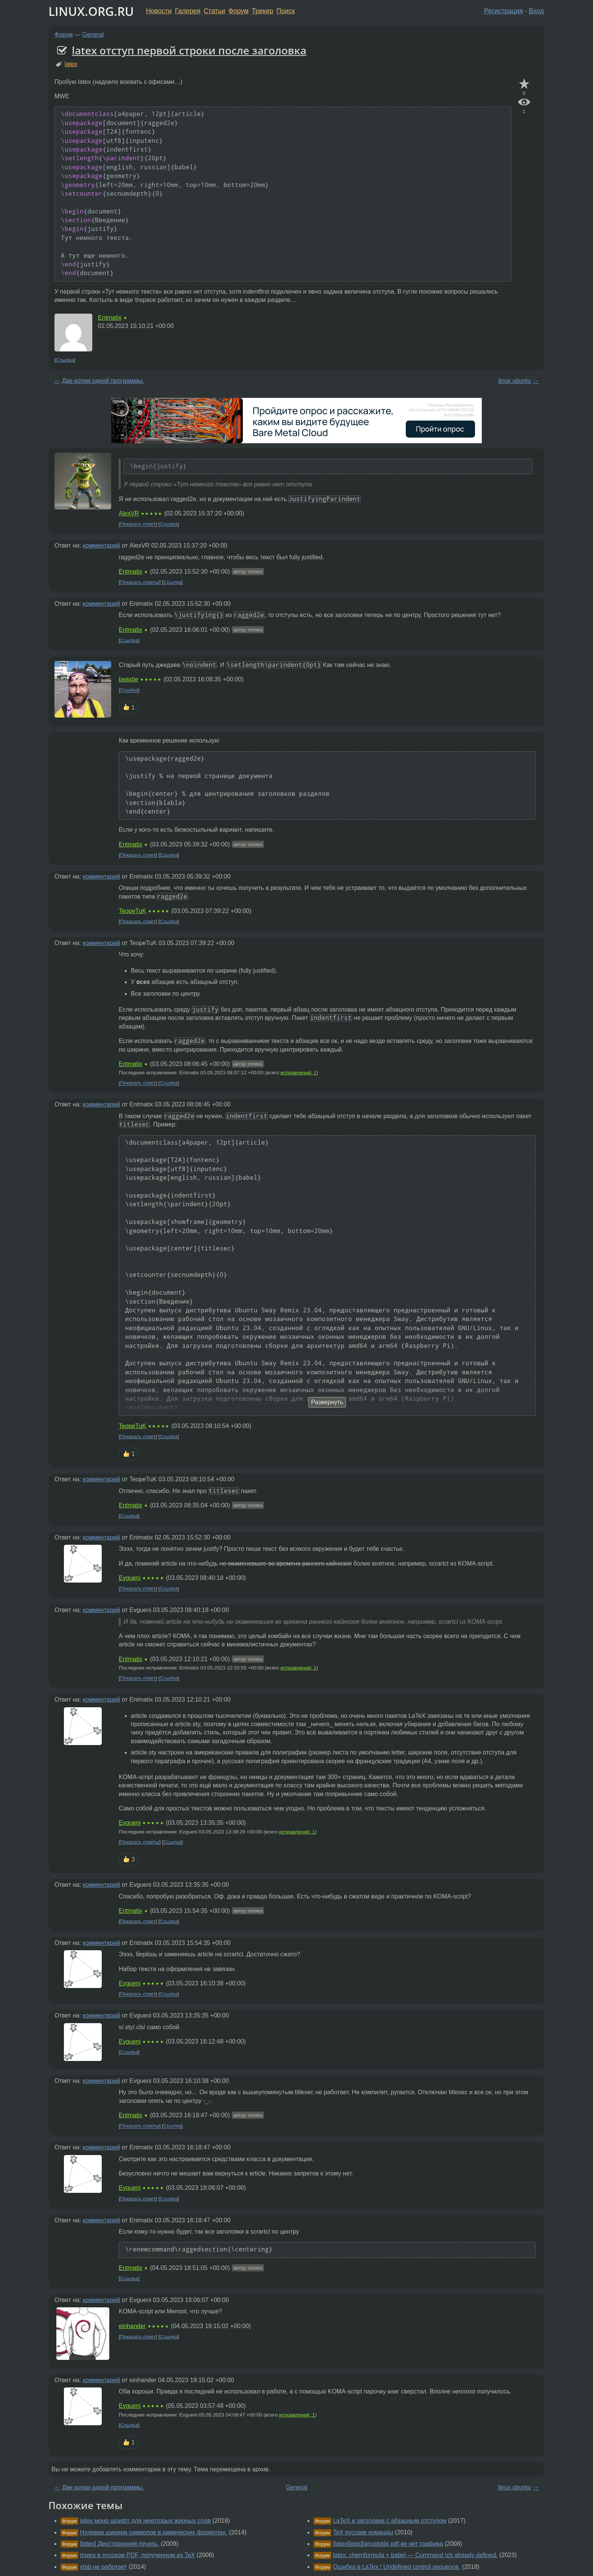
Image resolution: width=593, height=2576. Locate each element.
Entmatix (109, 317)
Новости (159, 11)
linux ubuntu (514, 381)
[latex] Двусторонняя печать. (119, 2543)
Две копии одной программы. (103, 381)
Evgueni (130, 1578)
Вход (536, 11)
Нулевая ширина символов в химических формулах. (153, 2532)
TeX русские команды (363, 2532)
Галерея (187, 11)
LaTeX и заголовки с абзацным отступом (389, 2520)
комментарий (101, 545)
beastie (128, 679)
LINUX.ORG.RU (91, 11)
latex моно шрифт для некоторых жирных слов (145, 2520)
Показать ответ (138, 524)
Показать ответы (139, 582)
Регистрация (503, 11)
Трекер (262, 11)
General (93, 34)
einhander (132, 2326)
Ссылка (65, 360)
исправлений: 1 (299, 1072)
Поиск (285, 11)
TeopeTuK (132, 911)
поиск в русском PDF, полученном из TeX (137, 2555)
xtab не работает (103, 2567)
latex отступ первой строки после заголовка (189, 50)
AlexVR (129, 513)
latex (71, 64)
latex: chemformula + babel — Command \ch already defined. (415, 2555)
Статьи (214, 11)
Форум (238, 11)
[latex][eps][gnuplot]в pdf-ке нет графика (388, 2543)
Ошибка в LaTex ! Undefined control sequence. (396, 2567)
